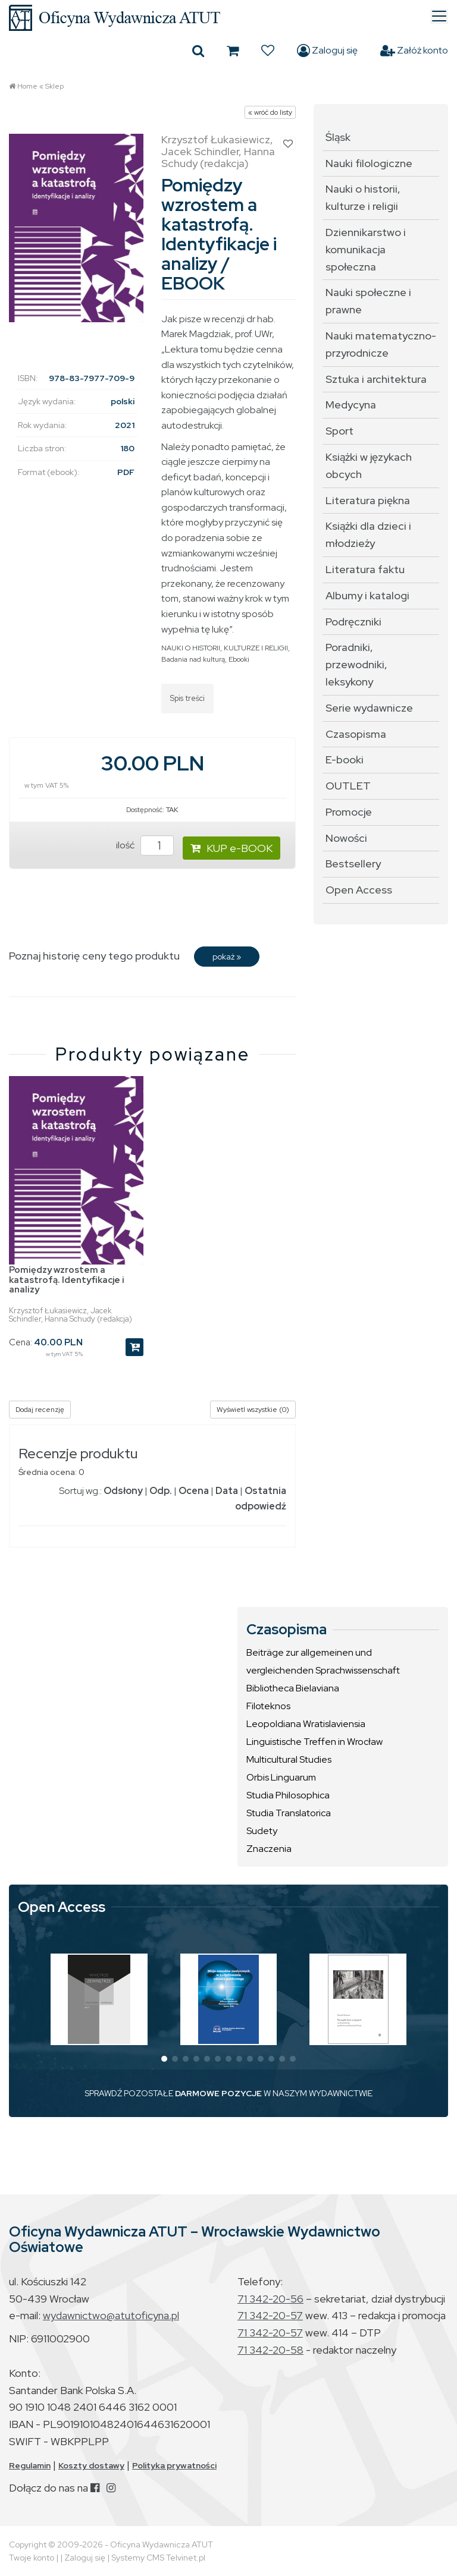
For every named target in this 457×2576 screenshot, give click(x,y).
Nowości (346, 838)
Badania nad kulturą (193, 659)
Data (226, 1490)
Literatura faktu (365, 569)
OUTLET (348, 785)
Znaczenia (269, 1848)
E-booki (344, 759)
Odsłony (123, 1490)
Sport (339, 431)
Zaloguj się (327, 50)
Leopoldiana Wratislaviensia (305, 1724)
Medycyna (350, 404)
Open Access (358, 890)
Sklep (54, 86)
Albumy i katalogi (367, 595)
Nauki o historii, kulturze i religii (362, 197)
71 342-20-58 (270, 2350)
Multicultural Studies (288, 1759)
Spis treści (187, 698)
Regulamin (30, 2465)
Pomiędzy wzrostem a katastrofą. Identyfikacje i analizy (66, 1279)
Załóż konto (414, 50)
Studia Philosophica (288, 1795)
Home (27, 86)
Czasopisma (355, 734)
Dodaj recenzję (39, 1409)
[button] (164, 2059)
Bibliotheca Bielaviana (292, 1688)
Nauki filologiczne (368, 163)
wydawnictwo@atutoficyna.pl (111, 2315)
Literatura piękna (367, 500)
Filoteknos (268, 1706)
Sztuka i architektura (376, 379)
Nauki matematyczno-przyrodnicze (380, 344)
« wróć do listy (270, 112)
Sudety (261, 1831)
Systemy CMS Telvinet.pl (158, 2557)
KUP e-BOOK (231, 848)
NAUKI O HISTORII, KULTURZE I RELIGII (224, 648)
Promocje (348, 812)
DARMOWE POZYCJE (218, 2093)
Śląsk (337, 137)
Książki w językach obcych (368, 465)
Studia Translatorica (288, 1813)
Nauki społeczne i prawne (368, 300)
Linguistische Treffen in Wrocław (314, 1741)
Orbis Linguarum (281, 1777)
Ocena (194, 1490)
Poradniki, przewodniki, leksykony (356, 664)
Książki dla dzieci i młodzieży (368, 534)
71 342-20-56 (270, 2298)
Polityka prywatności (174, 2465)
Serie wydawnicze (369, 708)
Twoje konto (31, 2557)
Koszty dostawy (91, 2465)
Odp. (160, 1490)
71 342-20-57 (270, 2315)
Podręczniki (353, 621)
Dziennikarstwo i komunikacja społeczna (365, 249)
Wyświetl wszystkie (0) (253, 1409)
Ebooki (238, 659)
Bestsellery (353, 863)
